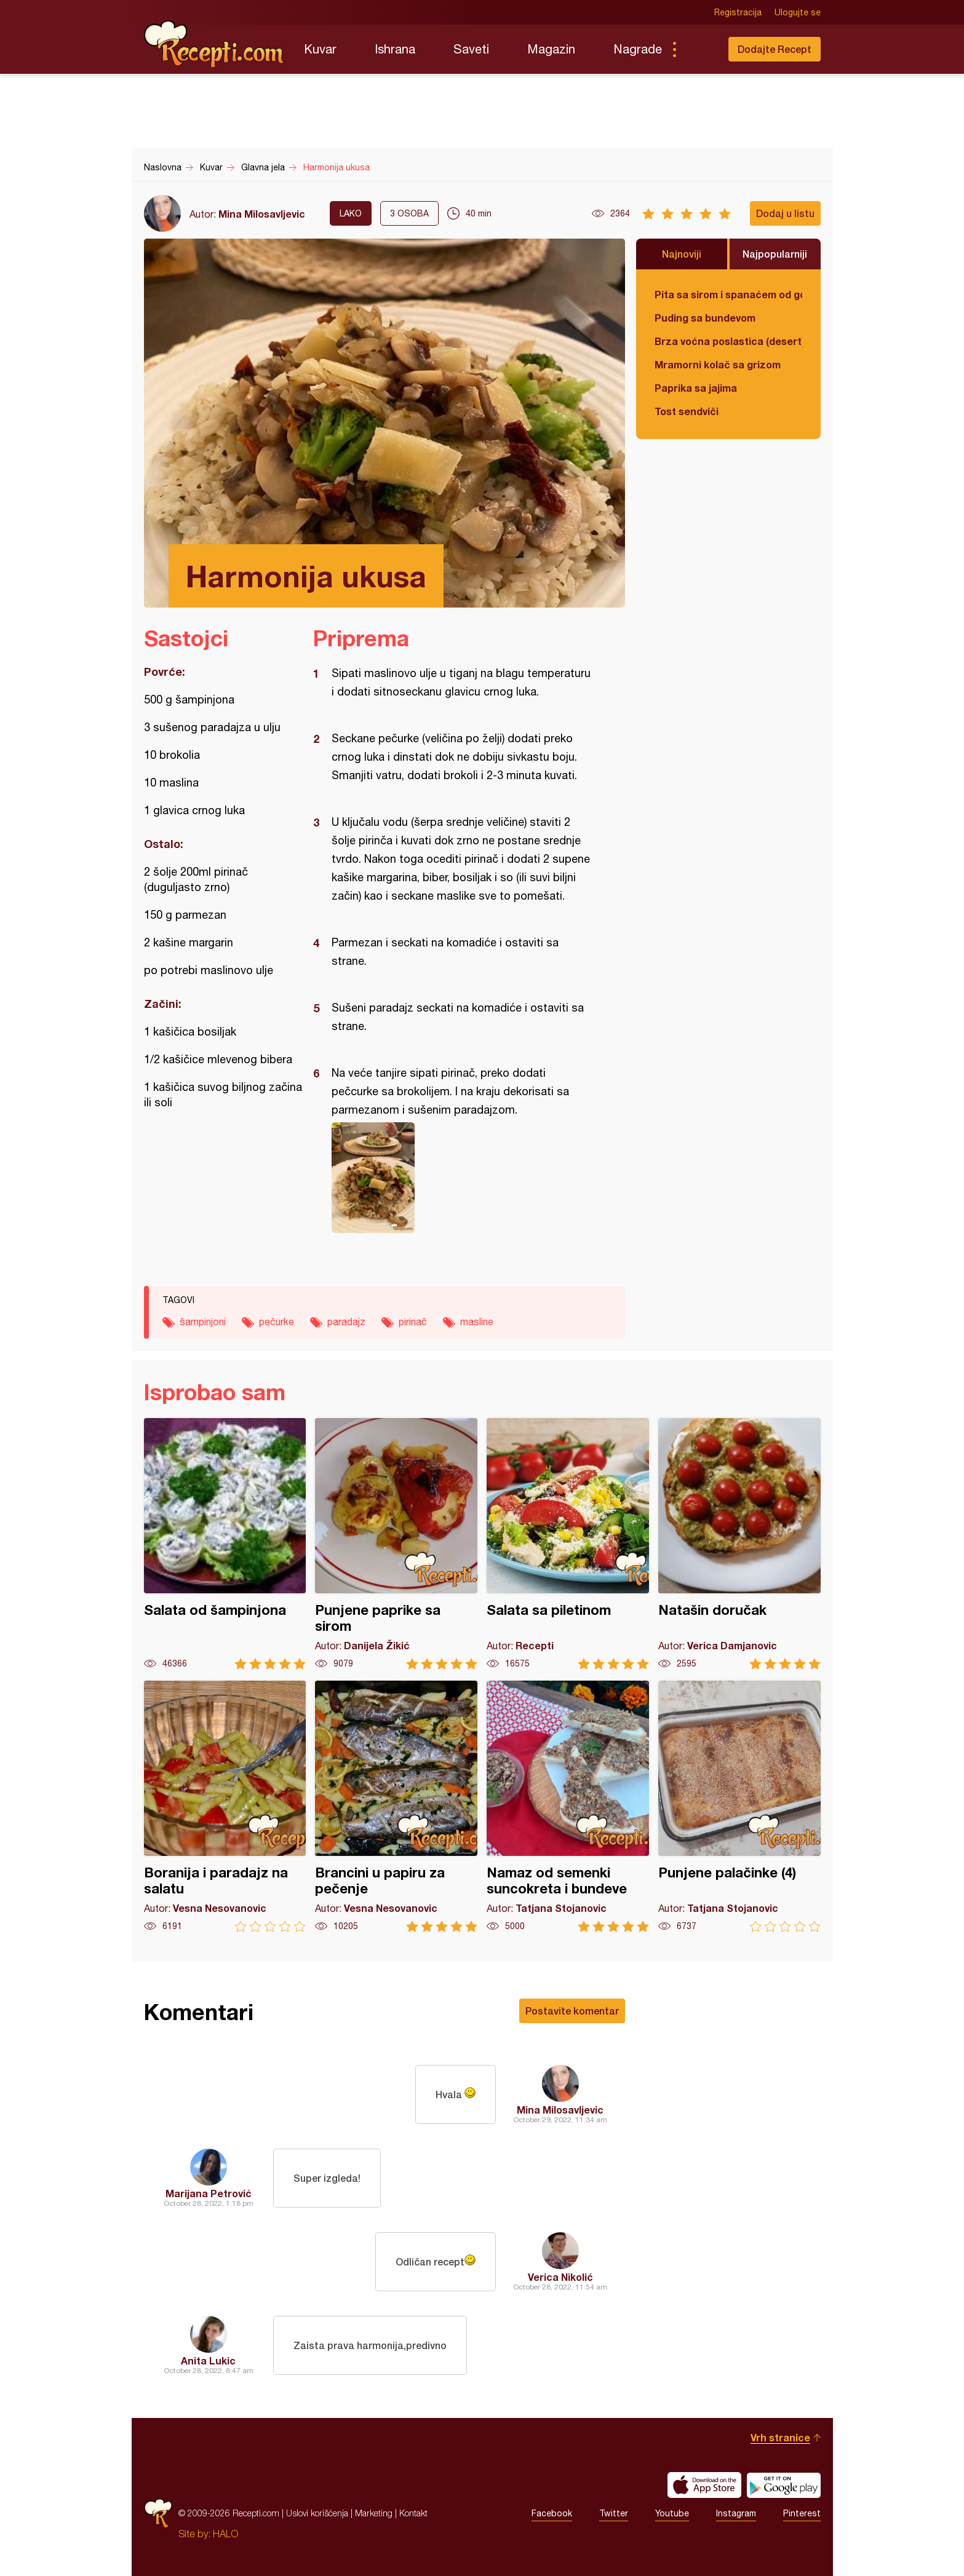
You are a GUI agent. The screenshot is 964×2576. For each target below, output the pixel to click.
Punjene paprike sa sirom (396, 1544)
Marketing (373, 2513)
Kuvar (320, 49)
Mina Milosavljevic (261, 214)
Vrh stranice (780, 2437)
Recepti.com (214, 44)
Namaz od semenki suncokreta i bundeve (568, 1806)
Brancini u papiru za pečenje (396, 1806)
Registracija (738, 12)
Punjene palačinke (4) (739, 1806)
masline (476, 1321)
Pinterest (802, 2513)
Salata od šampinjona (225, 1544)
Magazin (551, 49)
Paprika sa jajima (696, 388)
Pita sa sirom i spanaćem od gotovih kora (728, 294)
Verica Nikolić (560, 2277)
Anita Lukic (208, 2360)
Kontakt (413, 2513)
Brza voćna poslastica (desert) (728, 341)
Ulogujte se (798, 12)
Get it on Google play (784, 2485)
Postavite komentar (572, 2010)
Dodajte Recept (774, 49)
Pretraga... (698, 49)
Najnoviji (681, 254)
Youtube (672, 2513)
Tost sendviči (687, 411)
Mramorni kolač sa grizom (718, 364)
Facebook (552, 2513)
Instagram (736, 2513)
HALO (225, 2533)
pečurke (276, 1321)
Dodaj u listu (785, 213)
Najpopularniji (775, 254)
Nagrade (637, 49)
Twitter (613, 2513)
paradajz (346, 1321)
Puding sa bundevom (705, 317)
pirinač (413, 1321)
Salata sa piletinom (568, 1544)
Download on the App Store (704, 2485)
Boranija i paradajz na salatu (225, 1806)
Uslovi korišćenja (317, 2513)
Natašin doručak (739, 1544)
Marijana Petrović (208, 2193)
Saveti (471, 49)
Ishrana (395, 49)
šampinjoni (203, 1321)
